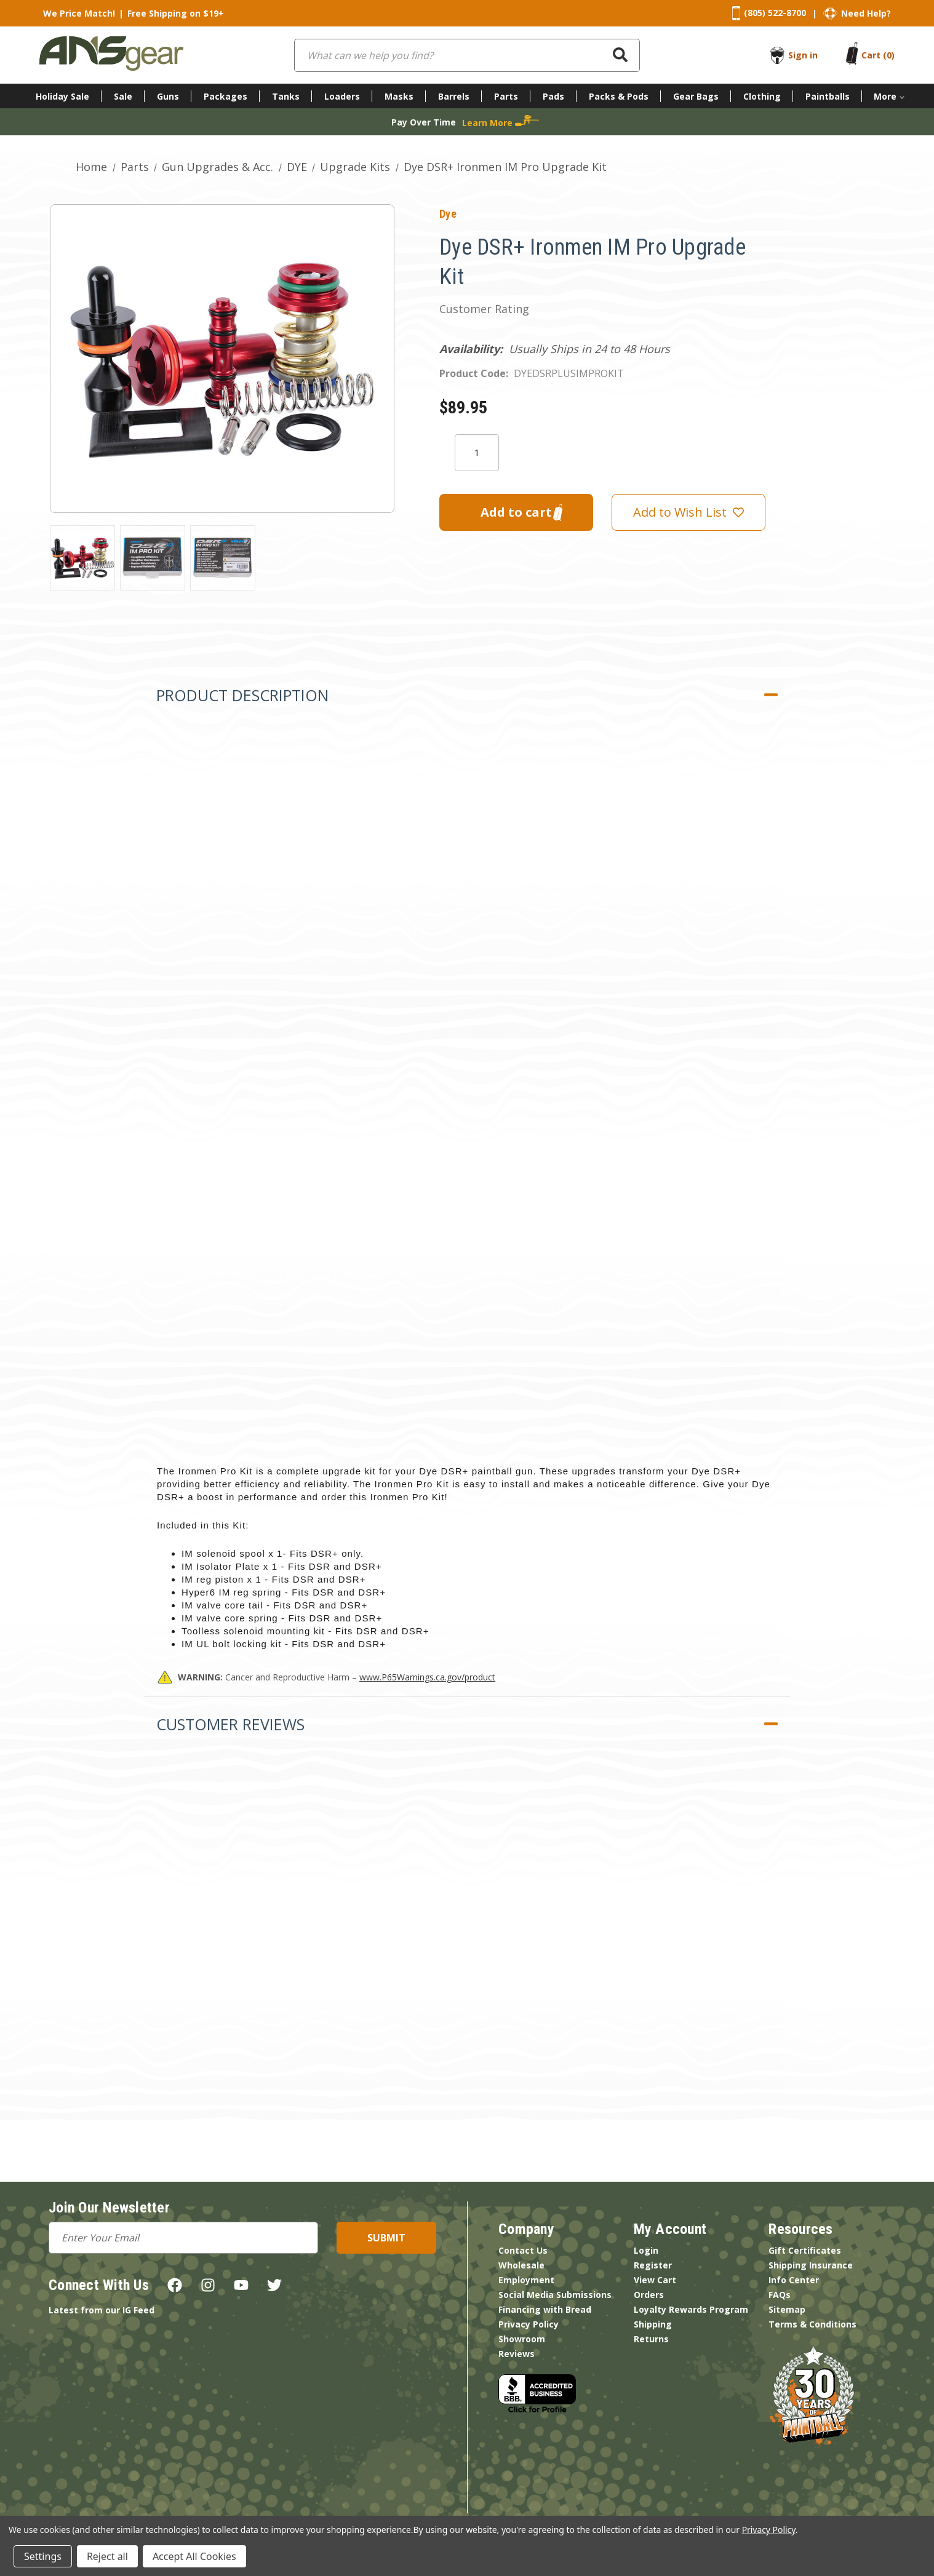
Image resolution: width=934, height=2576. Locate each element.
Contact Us (523, 2250)
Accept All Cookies (194, 2556)
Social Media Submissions (555, 2294)
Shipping (653, 2324)
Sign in (803, 55)
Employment (526, 2280)
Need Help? (866, 13)
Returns (651, 2339)
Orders (649, 2294)
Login (646, 2250)
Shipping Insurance (810, 2265)
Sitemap (786, 2309)
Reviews (516, 2353)
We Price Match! (79, 13)
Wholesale (521, 2265)
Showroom (521, 2339)
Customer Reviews (230, 1724)
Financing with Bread (544, 2309)
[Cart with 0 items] (878, 55)
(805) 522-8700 (775, 12)
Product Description (242, 695)
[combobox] (467, 55)
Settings (43, 2556)
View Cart (655, 2280)
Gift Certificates (804, 2250)
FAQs (779, 2294)
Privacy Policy (528, 2324)
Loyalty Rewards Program (691, 2309)
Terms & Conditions (812, 2324)
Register (653, 2265)
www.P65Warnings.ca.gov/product (427, 1677)
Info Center (793, 2280)
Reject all (107, 2556)
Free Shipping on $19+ (175, 13)
